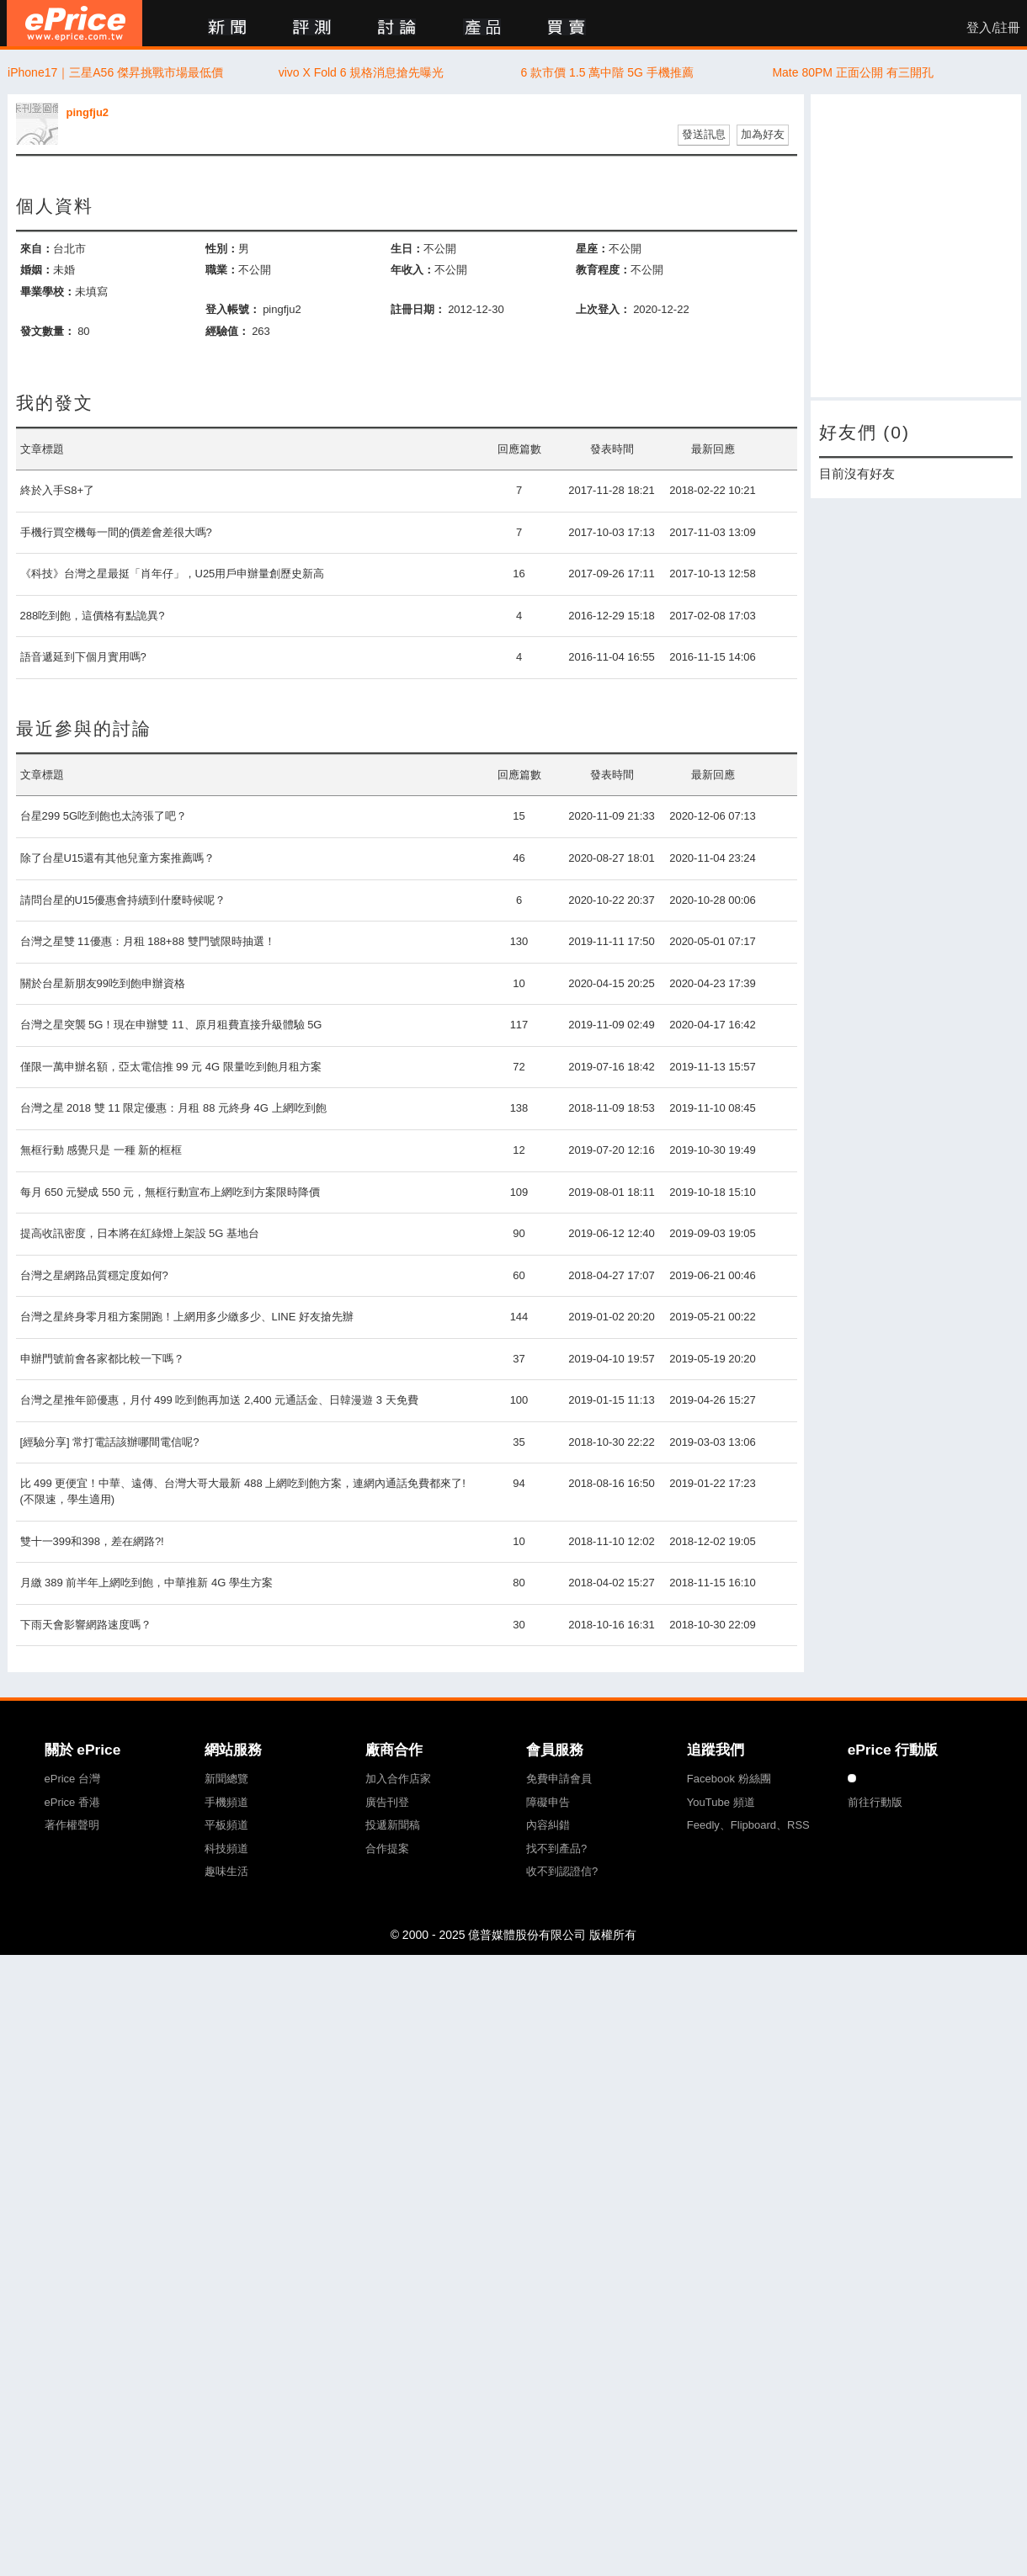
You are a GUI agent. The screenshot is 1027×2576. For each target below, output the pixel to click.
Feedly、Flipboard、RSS (748, 1825)
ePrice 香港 (72, 1802)
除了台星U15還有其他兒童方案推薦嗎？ (118, 858)
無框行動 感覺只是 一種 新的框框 (101, 1150)
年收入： (412, 269)
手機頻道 (226, 1802)
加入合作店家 (398, 1778)
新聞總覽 (226, 1778)
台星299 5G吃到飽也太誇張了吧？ (104, 816)
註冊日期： (418, 309)
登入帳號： (232, 309)
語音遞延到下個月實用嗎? (83, 657)
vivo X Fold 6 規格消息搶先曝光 (361, 72)
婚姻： (36, 269)
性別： (221, 248)
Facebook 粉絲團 (729, 1778)
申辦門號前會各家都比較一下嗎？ (102, 1358)
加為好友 (763, 134)
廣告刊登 (387, 1802)
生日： (407, 248)
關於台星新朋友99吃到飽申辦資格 (102, 983)
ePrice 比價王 (74, 23)
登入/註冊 (993, 28)
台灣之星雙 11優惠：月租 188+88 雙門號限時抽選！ (147, 941)
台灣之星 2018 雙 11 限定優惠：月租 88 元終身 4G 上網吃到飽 (173, 1108)
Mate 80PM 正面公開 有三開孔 (852, 72)
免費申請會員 (559, 1778)
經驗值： (227, 331)
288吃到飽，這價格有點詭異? (92, 615)
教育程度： (603, 269)
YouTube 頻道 (721, 1802)
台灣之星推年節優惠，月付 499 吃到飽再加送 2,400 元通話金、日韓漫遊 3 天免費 (219, 1400)
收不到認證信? (562, 1871)
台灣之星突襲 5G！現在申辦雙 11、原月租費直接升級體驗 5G (171, 1024)
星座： (592, 248)
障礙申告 (548, 1802)
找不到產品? (556, 1848)
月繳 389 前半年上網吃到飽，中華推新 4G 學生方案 (146, 1582)
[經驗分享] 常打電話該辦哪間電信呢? (110, 1442)
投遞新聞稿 (392, 1825)
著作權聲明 (72, 1825)
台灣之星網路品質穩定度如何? (94, 1275)
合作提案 (387, 1848)
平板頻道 (226, 1825)
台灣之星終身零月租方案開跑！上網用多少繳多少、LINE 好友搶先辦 (187, 1316)
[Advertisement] (916, 245)
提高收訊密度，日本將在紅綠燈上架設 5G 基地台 (140, 1233)
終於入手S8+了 (57, 490)
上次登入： (603, 309)
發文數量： (47, 331)
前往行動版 (875, 1802)
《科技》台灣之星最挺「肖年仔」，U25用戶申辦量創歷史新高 (172, 573)
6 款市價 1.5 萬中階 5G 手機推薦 (606, 72)
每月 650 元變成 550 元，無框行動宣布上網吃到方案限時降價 (170, 1192)
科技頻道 (226, 1848)
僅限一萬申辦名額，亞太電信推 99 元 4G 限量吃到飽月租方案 (171, 1066)
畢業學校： (47, 291)
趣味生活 (226, 1871)
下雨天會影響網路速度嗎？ (86, 1624)
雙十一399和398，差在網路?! (92, 1541)
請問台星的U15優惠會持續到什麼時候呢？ (123, 900)
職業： (221, 269)
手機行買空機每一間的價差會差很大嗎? (116, 532)
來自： (36, 248)
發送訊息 (704, 134)
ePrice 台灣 (72, 1778)
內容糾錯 (548, 1825)
